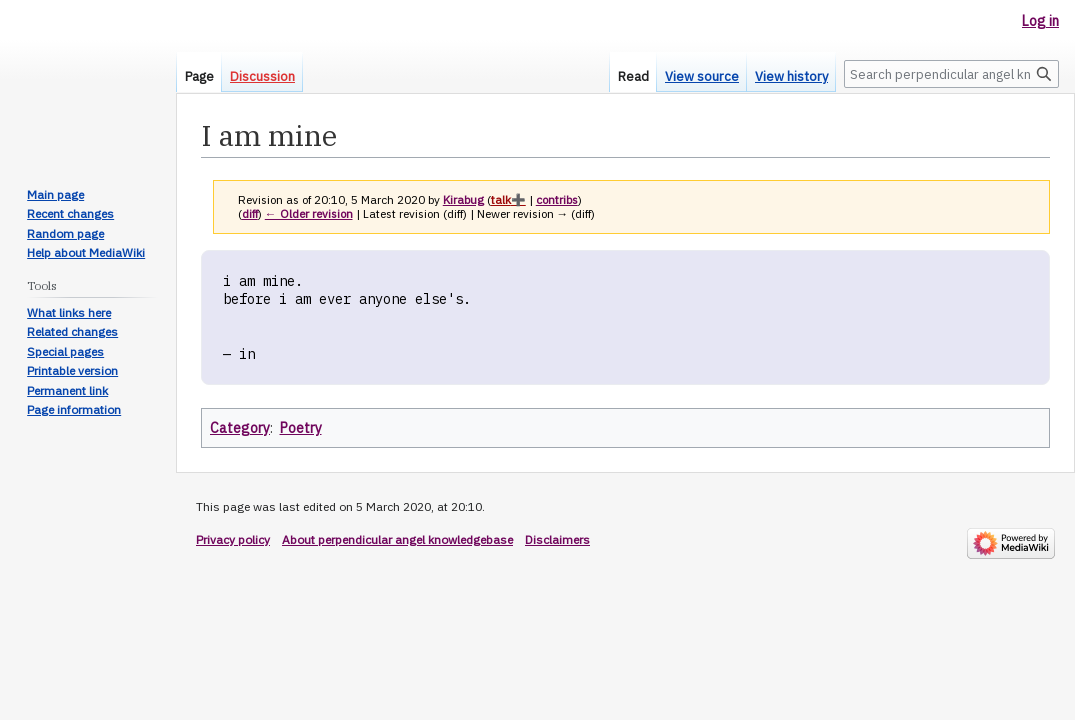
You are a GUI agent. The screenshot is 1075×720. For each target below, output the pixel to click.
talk (501, 199)
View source (702, 76)
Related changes (72, 331)
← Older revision (309, 213)
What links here (69, 312)
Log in (1040, 21)
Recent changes (70, 213)
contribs (557, 199)
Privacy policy (233, 539)
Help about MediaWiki (86, 252)
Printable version (72, 370)
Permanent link (67, 390)
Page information (74, 409)
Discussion (262, 76)
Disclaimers (557, 539)
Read (633, 76)
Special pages (65, 351)
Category (240, 428)
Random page (65, 233)
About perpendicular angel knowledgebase (397, 539)
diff (250, 213)
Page (199, 76)
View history (791, 76)
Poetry (301, 428)
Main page (55, 194)
